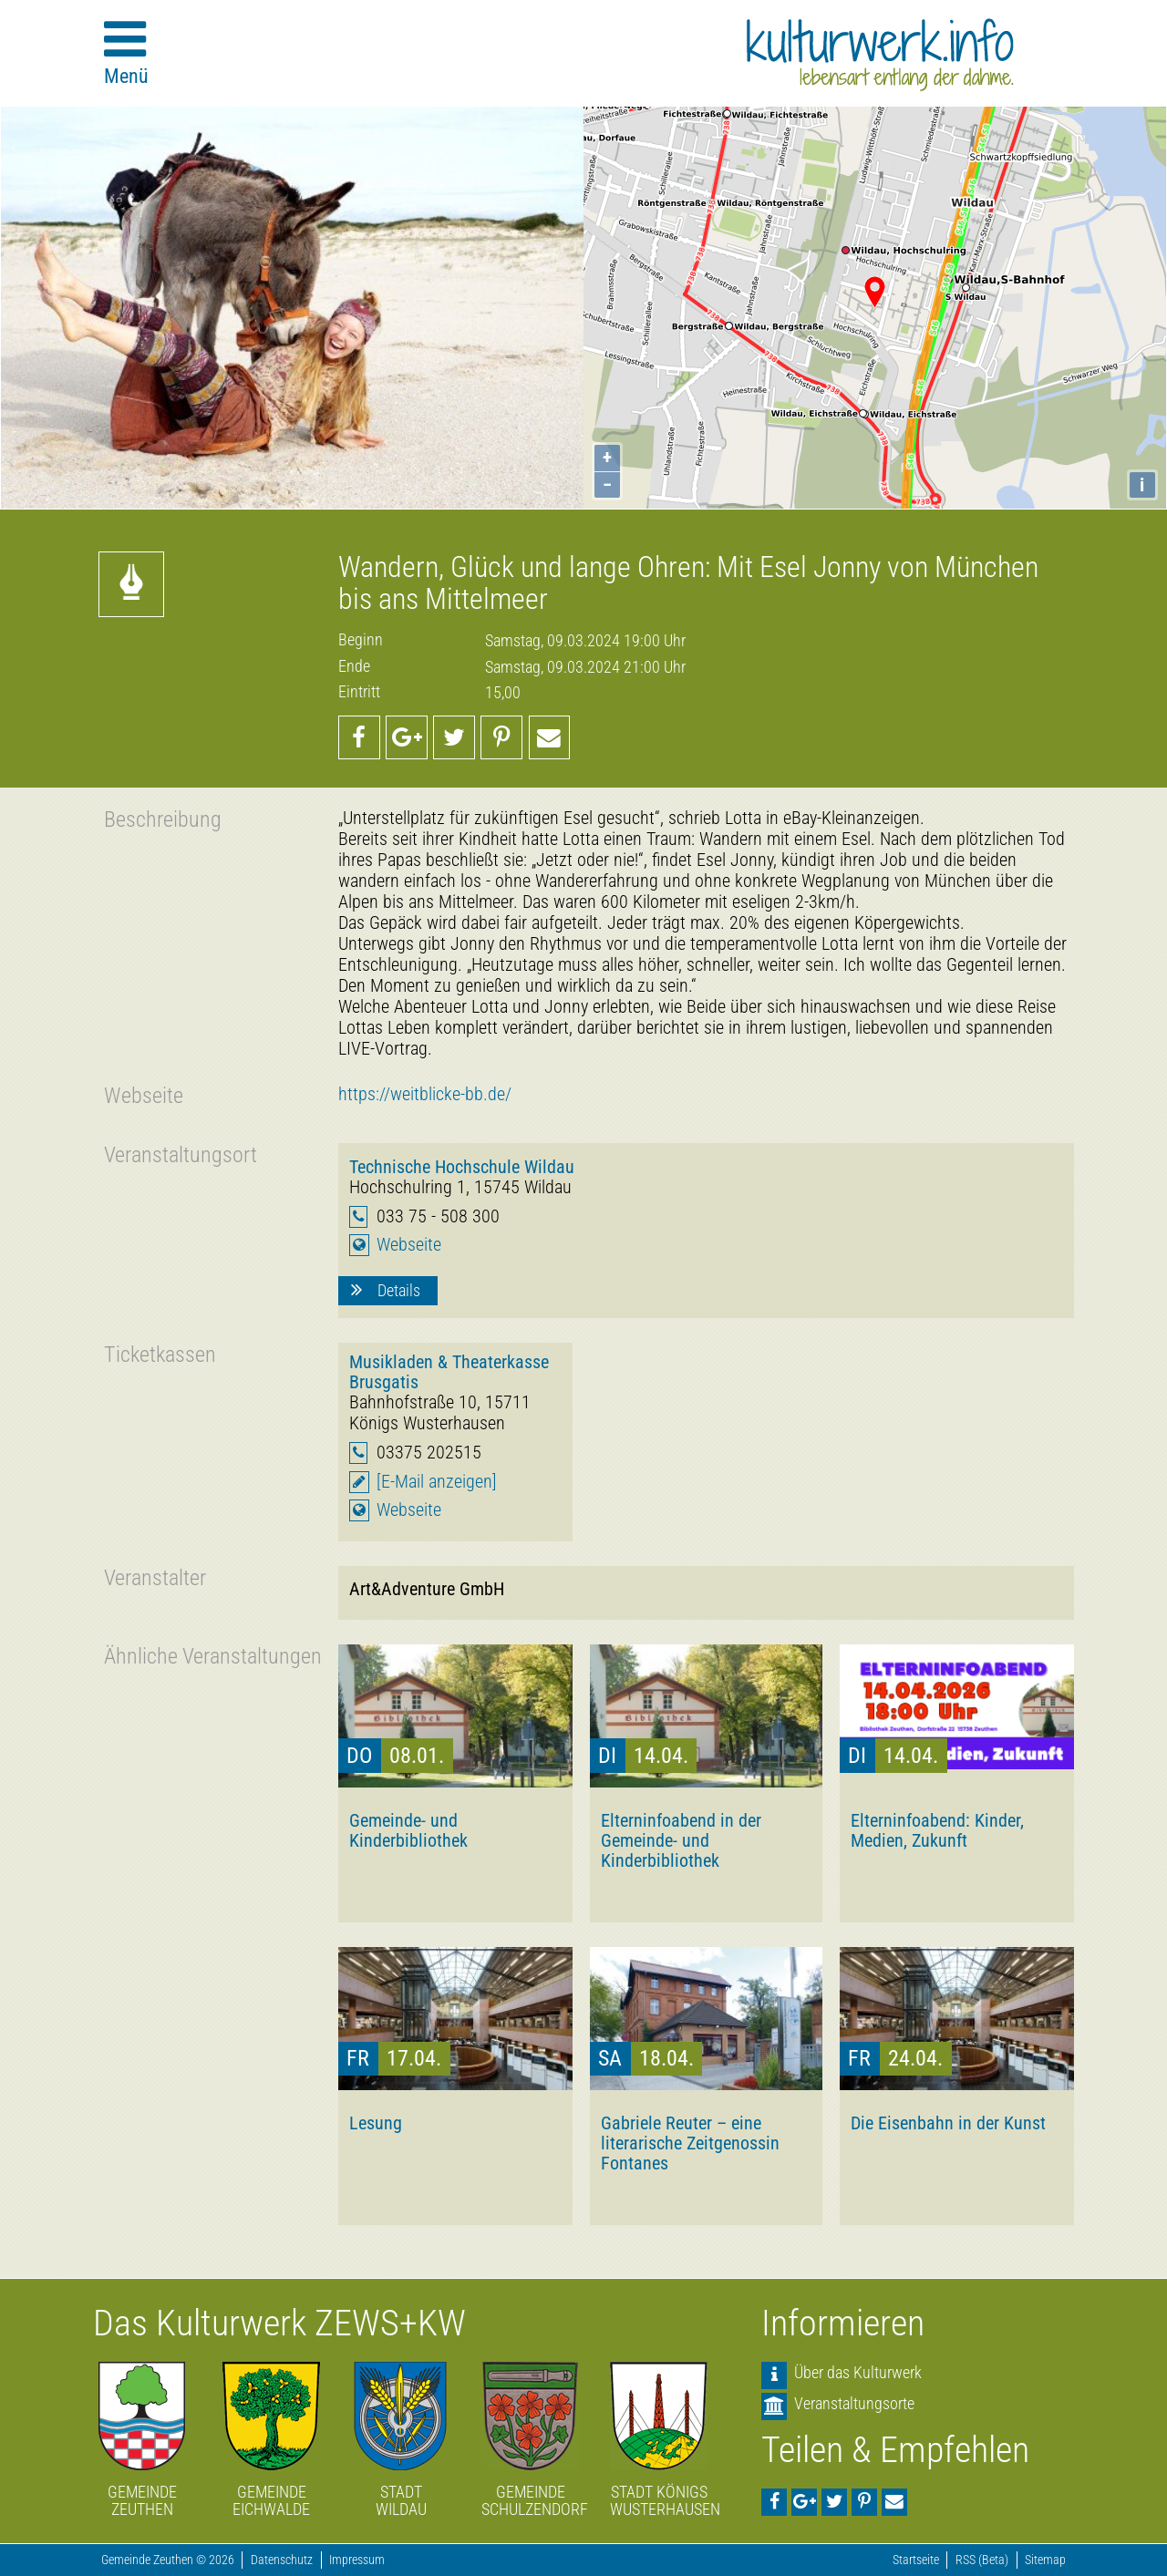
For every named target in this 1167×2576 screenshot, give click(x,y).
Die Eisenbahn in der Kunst (948, 2123)
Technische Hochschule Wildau (461, 1167)
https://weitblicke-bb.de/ (424, 1094)
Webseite (409, 1244)
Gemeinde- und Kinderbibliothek (408, 1830)
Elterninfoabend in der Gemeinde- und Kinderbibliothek (681, 1840)
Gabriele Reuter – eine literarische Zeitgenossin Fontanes (690, 2143)
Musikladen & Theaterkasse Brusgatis (449, 1372)
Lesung (375, 2123)
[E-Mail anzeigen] (437, 1481)
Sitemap (1045, 2560)
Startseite (916, 2560)
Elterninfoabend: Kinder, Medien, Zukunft (937, 1830)
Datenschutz (282, 2560)
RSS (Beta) (981, 2560)
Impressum (357, 2560)
